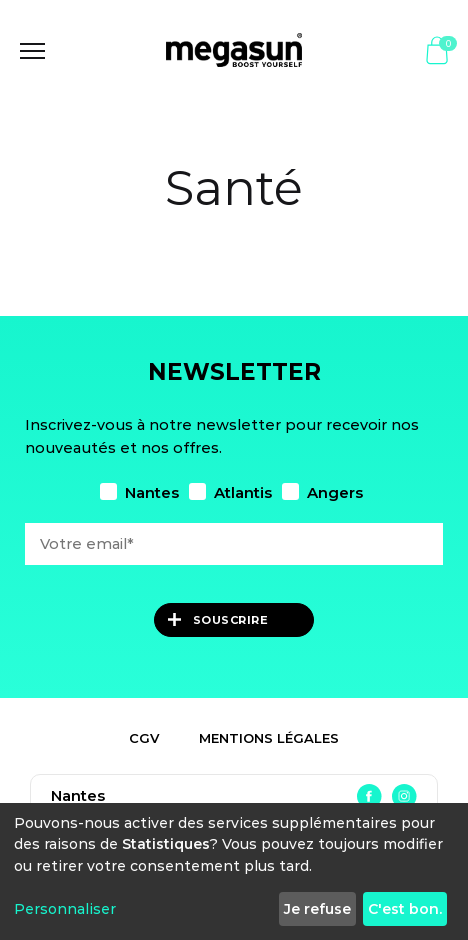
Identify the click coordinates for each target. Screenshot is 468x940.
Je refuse (317, 909)
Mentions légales (269, 738)
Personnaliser (65, 909)
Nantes (139, 492)
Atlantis (230, 492)
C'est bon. (405, 909)
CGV (144, 738)
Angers (322, 492)
